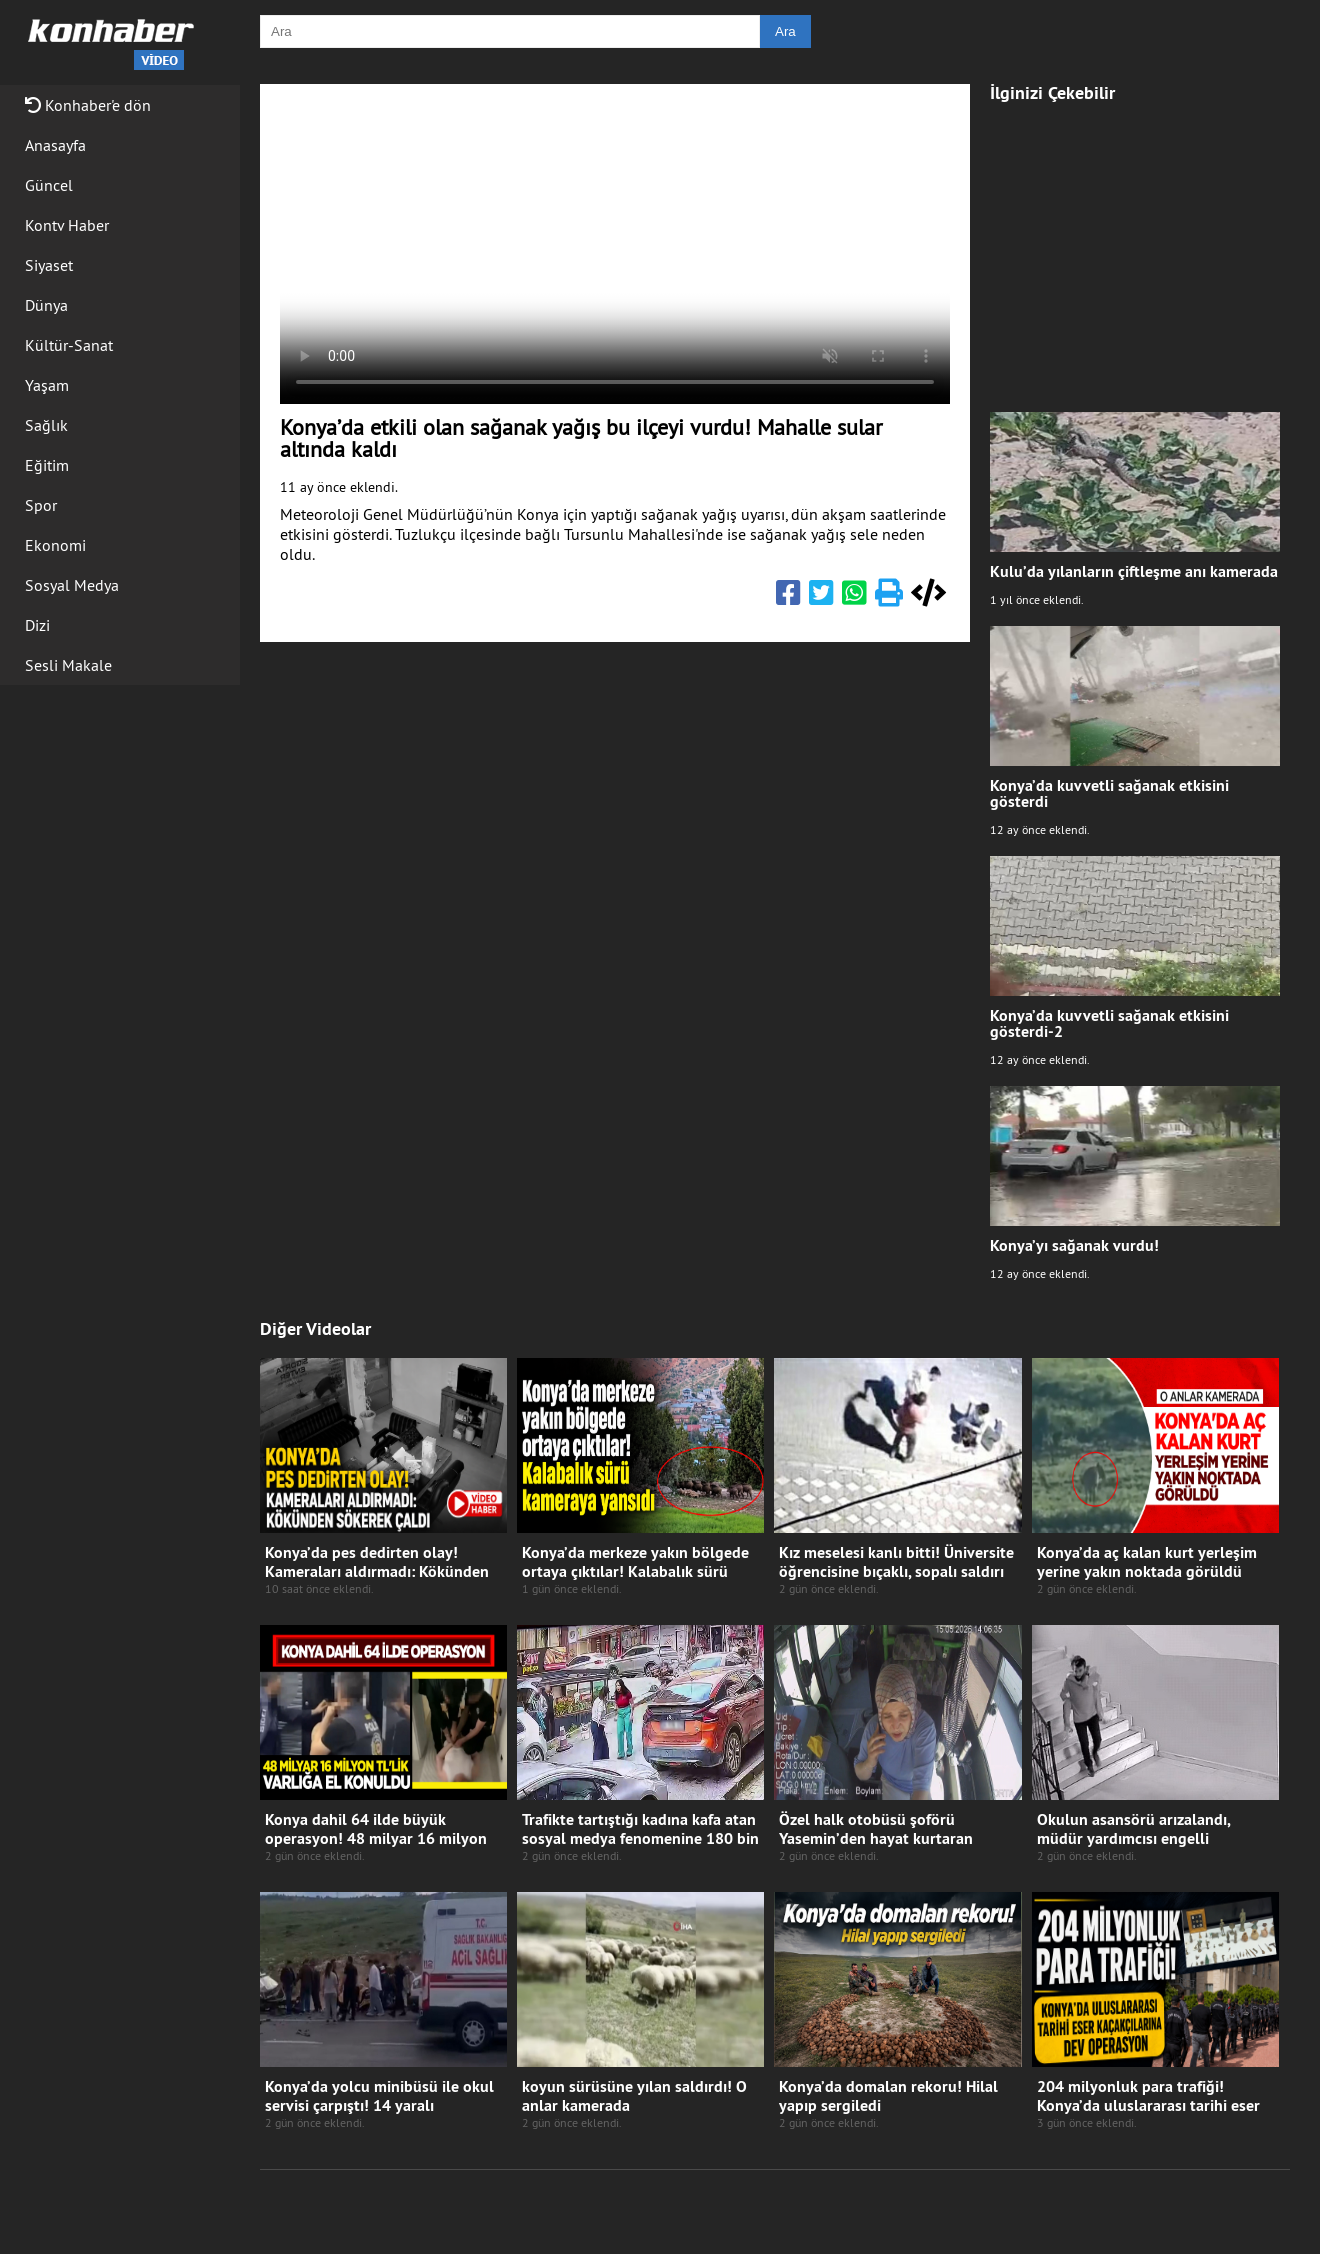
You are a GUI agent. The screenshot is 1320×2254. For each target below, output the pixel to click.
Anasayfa (55, 145)
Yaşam (47, 385)
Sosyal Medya (72, 585)
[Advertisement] (1135, 247)
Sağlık (46, 425)
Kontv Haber (67, 225)
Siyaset (49, 265)
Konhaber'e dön (88, 105)
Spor (41, 505)
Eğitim (47, 465)
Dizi (37, 625)
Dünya (46, 305)
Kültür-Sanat (69, 345)
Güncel (49, 185)
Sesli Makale (68, 665)
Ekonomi (55, 545)
